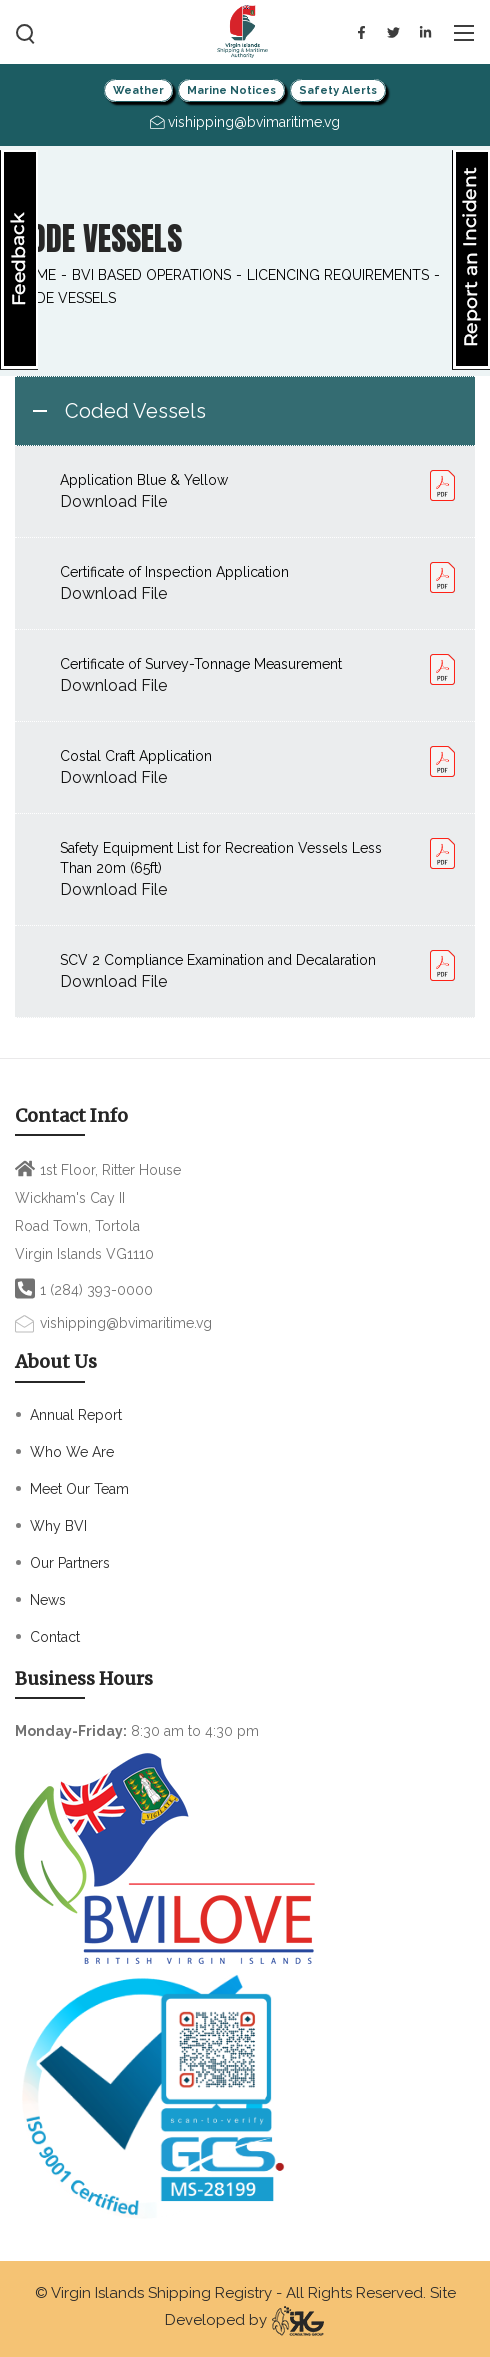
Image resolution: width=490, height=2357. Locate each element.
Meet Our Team (79, 1489)
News (48, 1600)
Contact (55, 1637)
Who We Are (72, 1452)
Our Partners (70, 1563)
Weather (138, 90)
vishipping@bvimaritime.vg (126, 1323)
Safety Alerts (338, 90)
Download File (113, 501)
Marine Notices (231, 90)
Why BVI (58, 1526)
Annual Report (76, 1415)
